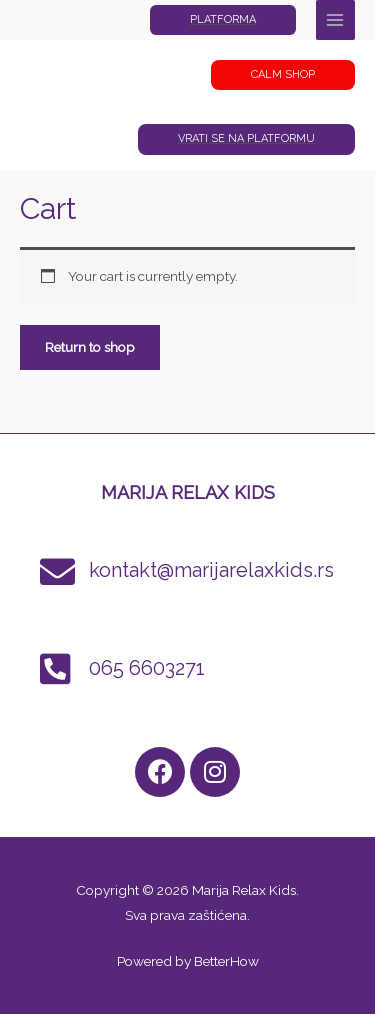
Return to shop (90, 347)
